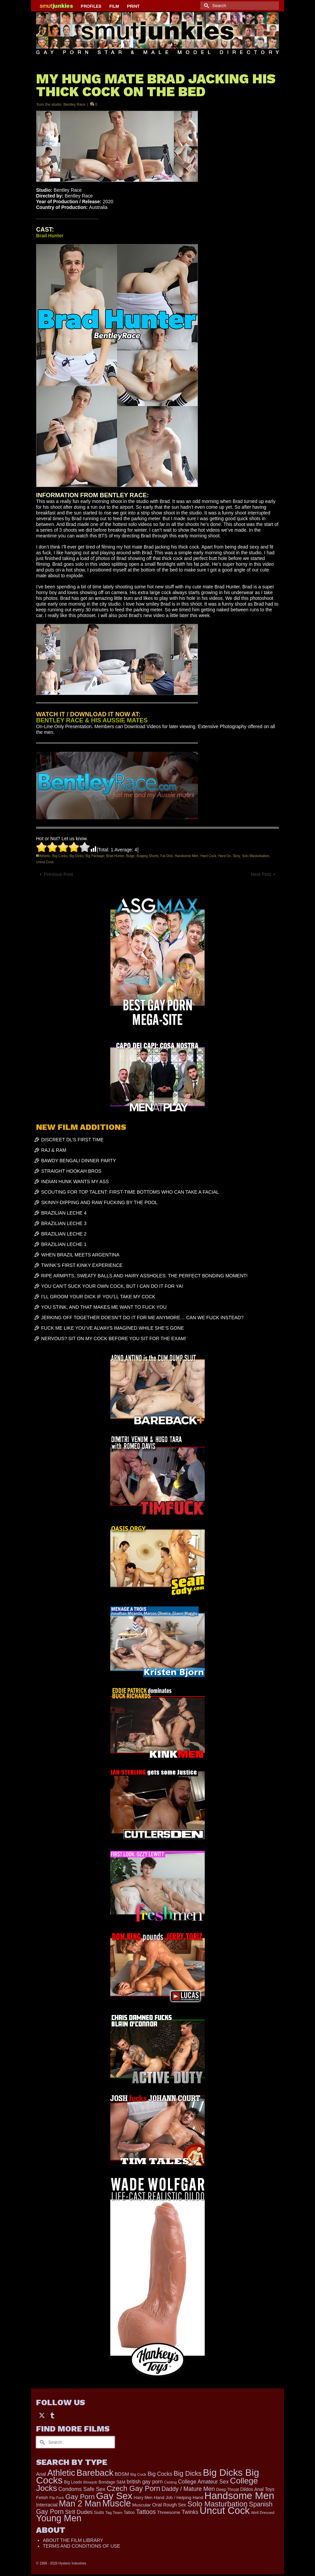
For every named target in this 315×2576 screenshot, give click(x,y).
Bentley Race (74, 104)
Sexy (236, 856)
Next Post (261, 874)
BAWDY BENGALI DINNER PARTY (78, 1160)
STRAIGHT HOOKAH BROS (71, 1171)
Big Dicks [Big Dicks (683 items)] (188, 2473)
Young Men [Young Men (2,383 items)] (58, 2518)
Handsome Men (187, 856)
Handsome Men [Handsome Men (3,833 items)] (239, 2495)
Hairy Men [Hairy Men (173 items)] (143, 2497)
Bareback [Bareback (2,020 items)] (95, 2472)
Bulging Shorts (148, 856)
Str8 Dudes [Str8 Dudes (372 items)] (79, 2512)
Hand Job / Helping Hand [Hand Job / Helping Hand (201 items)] (178, 2497)
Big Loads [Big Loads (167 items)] (73, 2482)
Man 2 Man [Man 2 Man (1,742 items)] (80, 2503)
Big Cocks (59, 856)
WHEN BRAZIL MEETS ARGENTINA (80, 1254)
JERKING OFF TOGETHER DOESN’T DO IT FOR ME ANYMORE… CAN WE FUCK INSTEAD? (142, 1317)
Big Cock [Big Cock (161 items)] (138, 2474)
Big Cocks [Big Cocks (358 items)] (160, 2474)
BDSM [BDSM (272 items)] (122, 2474)
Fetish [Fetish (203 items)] (42, 2497)
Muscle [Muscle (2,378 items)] (116, 2503)
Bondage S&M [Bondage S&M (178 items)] (111, 2482)
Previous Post (58, 874)
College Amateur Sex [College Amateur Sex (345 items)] (203, 2481)
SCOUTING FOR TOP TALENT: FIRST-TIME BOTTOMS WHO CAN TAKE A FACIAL (130, 1192)
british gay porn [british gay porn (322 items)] (145, 2482)
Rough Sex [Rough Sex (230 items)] (174, 2504)
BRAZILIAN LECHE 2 (64, 1234)
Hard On (224, 856)
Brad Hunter (115, 856)
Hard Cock (208, 856)
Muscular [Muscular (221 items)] (141, 2504)
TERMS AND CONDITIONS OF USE (81, 2546)
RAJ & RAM (53, 1150)
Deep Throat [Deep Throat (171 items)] (227, 2489)
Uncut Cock (45, 862)
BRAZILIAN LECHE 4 (64, 1213)
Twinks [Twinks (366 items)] (189, 2512)
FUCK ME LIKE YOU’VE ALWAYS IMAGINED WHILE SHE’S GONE (112, 1328)
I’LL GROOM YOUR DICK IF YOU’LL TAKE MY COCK (98, 1296)
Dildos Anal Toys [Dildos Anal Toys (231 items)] (257, 2489)
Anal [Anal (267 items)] (41, 2474)
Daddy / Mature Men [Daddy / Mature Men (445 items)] (188, 2489)
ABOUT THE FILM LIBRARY (73, 2540)
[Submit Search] (205, 5)
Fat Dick (167, 856)
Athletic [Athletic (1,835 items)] (61, 2472)
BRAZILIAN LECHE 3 (64, 1223)
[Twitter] (42, 2415)
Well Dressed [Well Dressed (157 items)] (262, 2512)
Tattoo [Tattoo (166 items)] (129, 2512)
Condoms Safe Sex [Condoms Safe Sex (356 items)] (81, 2489)
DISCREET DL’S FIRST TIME (72, 1139)
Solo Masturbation (255, 856)
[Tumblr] (52, 2415)
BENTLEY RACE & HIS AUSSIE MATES (92, 720)
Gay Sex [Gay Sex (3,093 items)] (114, 2495)
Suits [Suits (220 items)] (99, 2512)
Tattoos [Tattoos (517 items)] (146, 2511)
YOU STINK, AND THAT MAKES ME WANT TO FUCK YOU (104, 1307)
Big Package (94, 856)
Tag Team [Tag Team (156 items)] (113, 2512)
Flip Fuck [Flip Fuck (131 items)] (57, 2498)
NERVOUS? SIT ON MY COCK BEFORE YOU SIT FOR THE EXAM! (113, 1338)
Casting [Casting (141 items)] (170, 2482)
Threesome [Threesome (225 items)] (168, 2512)
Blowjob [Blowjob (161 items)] (90, 2482)
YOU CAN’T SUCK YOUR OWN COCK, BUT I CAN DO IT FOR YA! (112, 1286)
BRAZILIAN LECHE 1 (64, 1244)
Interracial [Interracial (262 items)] (47, 2504)
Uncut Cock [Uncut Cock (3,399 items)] (225, 2510)
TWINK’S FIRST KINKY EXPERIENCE (81, 1265)
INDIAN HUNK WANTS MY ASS (75, 1181)
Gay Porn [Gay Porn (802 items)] (80, 2496)
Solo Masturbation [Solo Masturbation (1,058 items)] (218, 2504)
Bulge (130, 856)
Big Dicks (76, 856)
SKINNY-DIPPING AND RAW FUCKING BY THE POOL (99, 1202)
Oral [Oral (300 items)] (157, 2504)
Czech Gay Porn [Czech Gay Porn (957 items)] (133, 2488)
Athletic (45, 856)
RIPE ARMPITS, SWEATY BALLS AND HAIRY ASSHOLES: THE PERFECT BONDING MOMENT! (144, 1275)
